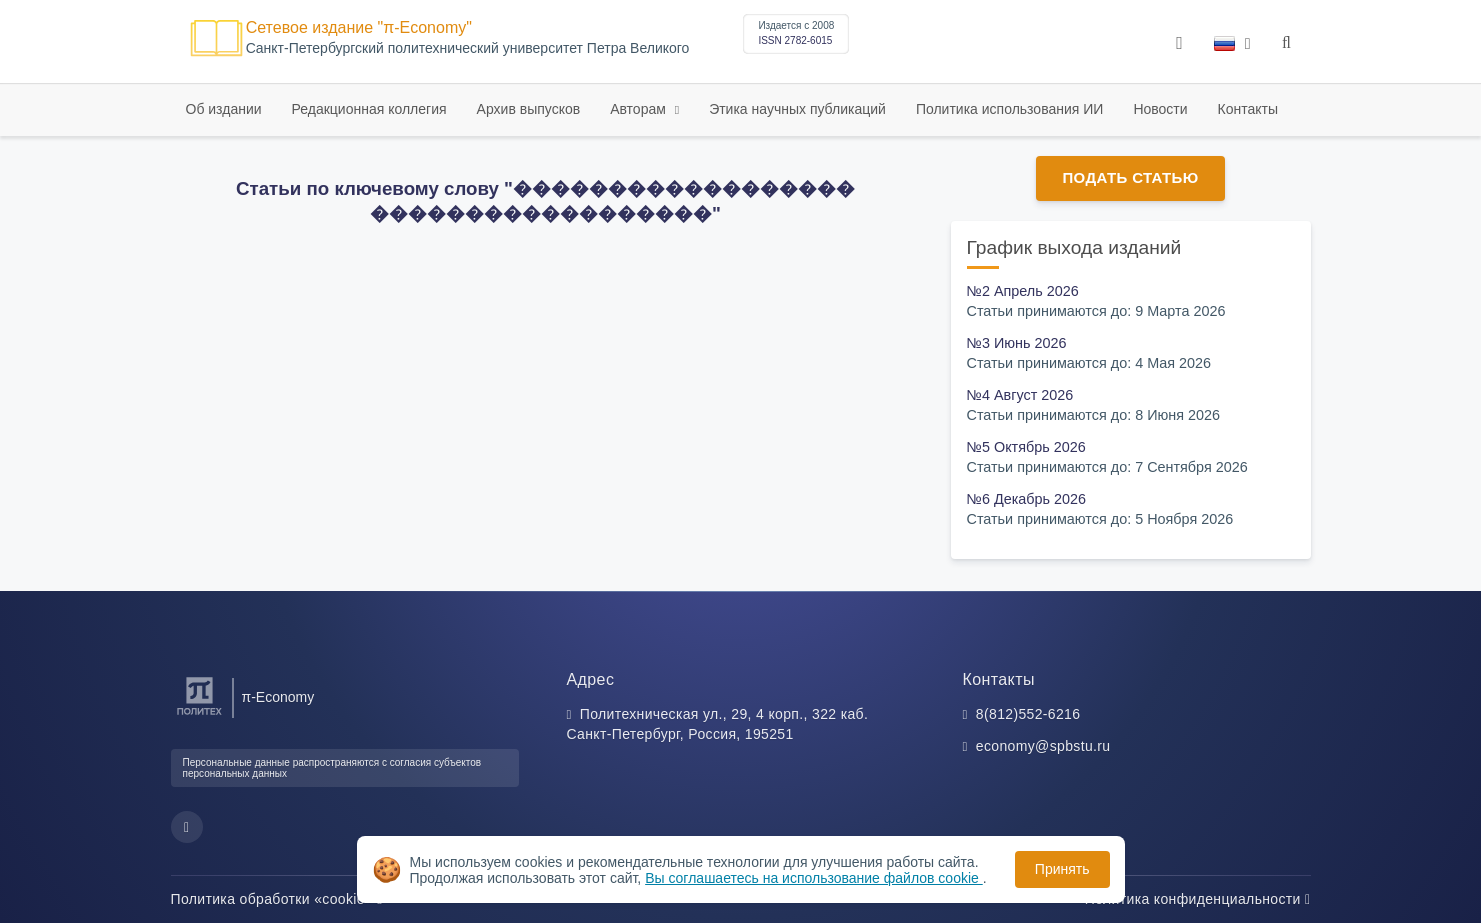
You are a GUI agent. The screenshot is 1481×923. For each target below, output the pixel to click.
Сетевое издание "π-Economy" (359, 27)
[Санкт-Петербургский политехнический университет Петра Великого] (199, 715)
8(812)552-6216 (1028, 714)
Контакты (1248, 109)
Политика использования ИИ (1009, 109)
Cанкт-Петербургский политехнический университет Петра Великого (468, 48)
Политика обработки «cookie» (277, 899)
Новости (1160, 109)
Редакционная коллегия (369, 109)
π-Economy (278, 697)
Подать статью (1130, 177)
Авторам (640, 109)
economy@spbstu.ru (1043, 746)
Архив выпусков (529, 109)
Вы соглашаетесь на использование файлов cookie (814, 878)
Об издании (224, 109)
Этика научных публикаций (797, 109)
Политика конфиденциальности (1198, 899)
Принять (1062, 869)
